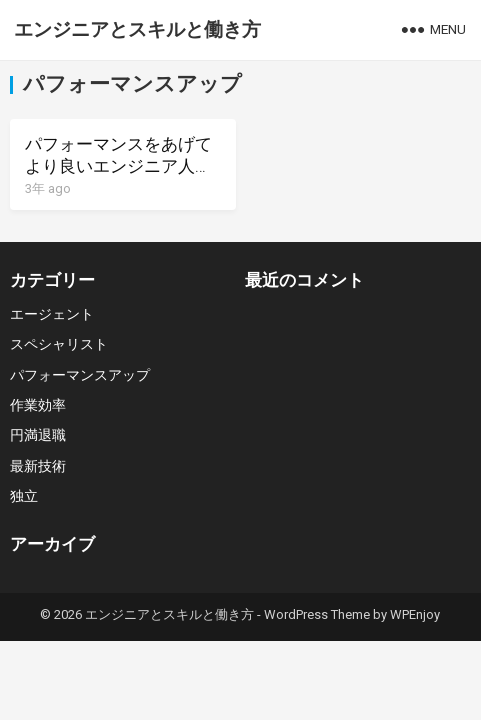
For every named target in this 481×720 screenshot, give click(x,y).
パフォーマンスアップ (80, 375)
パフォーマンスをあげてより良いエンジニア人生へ (118, 166)
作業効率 (38, 405)
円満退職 (38, 435)
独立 (24, 496)
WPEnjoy (415, 614)
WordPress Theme (317, 614)
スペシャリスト (59, 344)
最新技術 (38, 466)
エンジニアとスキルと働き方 (137, 29)
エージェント (52, 314)
